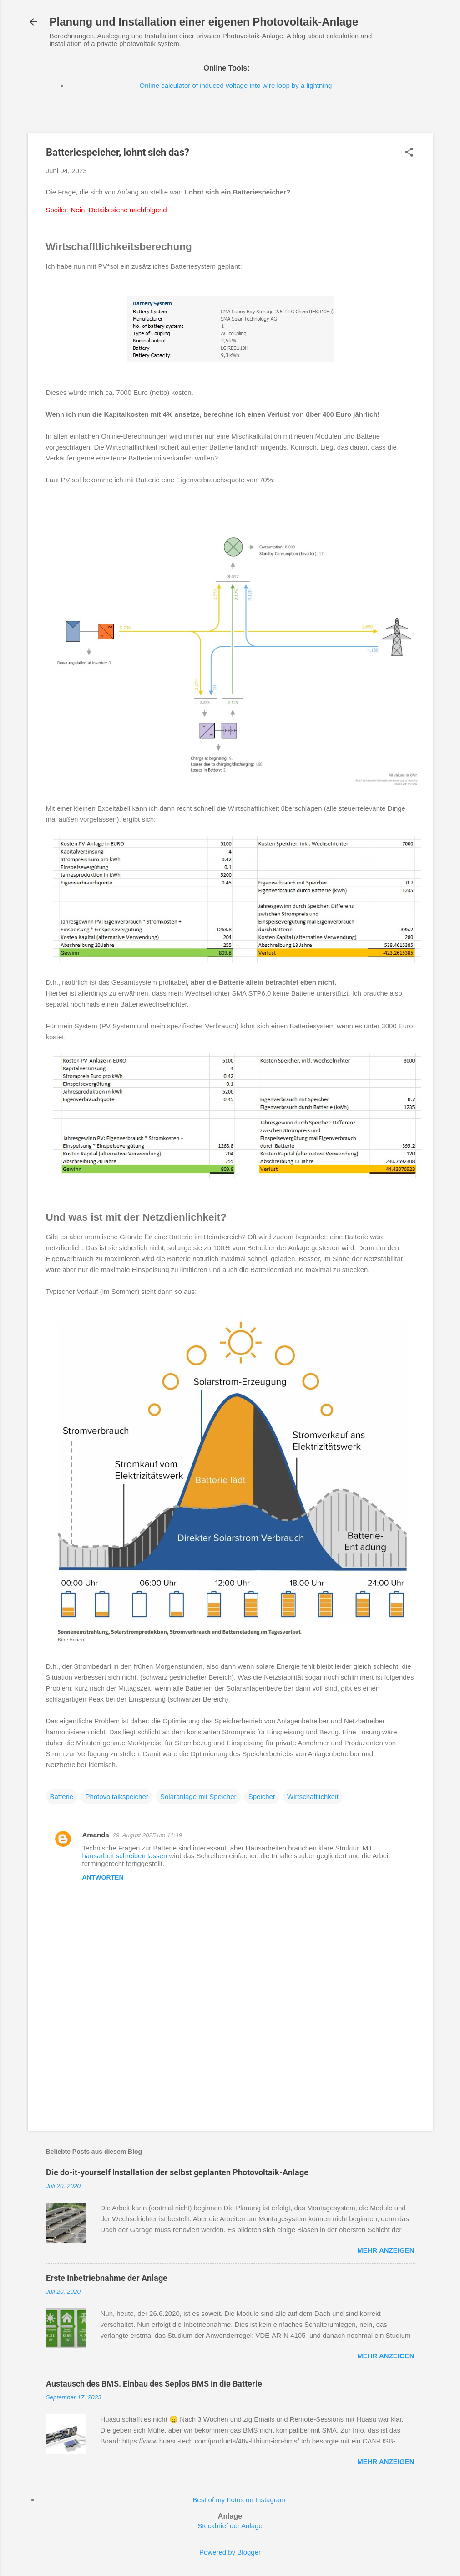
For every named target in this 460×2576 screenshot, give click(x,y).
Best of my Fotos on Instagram (238, 2500)
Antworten (103, 1877)
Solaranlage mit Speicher (198, 1796)
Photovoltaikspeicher (116, 1796)
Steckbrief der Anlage (230, 2526)
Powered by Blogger (230, 2552)
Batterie (62, 1796)
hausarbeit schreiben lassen (124, 1856)
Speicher (261, 1796)
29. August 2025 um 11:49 (147, 1835)
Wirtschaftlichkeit (313, 1796)
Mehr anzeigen (385, 2250)
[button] (409, 153)
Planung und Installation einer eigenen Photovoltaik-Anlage (204, 21)
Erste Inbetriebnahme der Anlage (106, 2278)
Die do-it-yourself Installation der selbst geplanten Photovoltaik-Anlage (177, 2172)
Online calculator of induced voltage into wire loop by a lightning (236, 85)
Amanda (95, 1835)
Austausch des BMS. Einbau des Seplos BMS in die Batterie (154, 2383)
